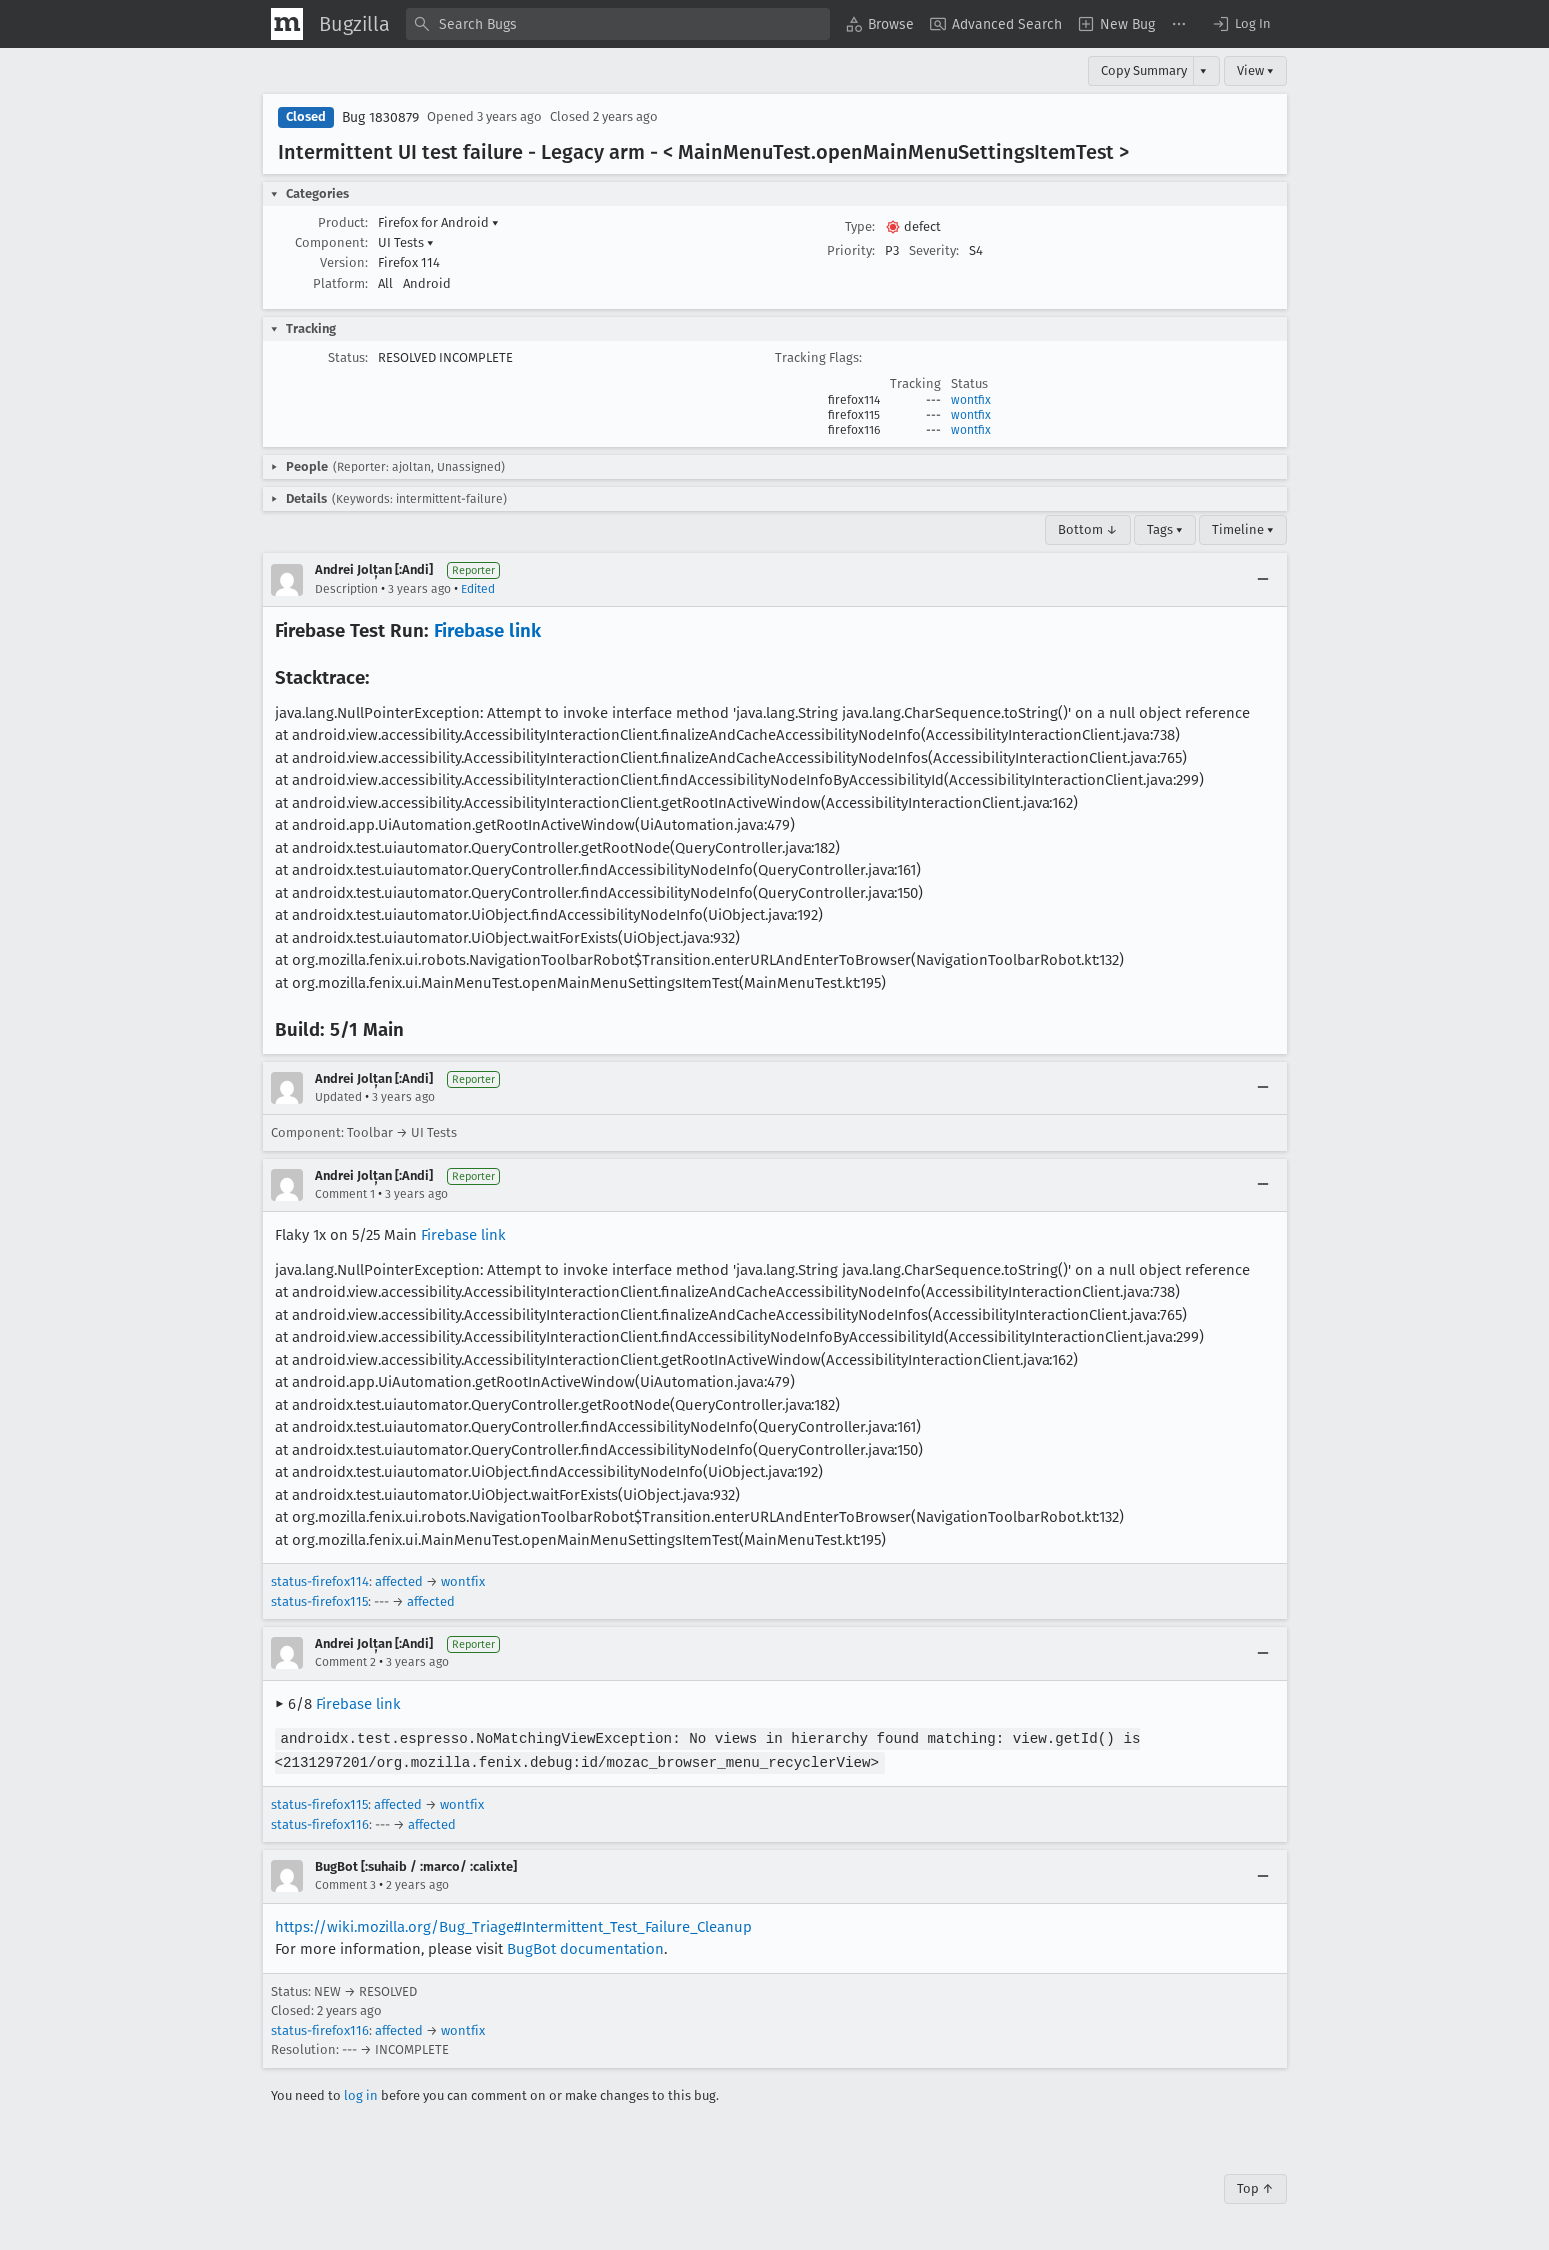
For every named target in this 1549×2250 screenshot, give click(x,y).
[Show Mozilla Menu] (287, 24)
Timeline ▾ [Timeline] (1243, 529)
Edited (478, 589)
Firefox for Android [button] (438, 222)
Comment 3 (345, 1883)
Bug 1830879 (380, 117)
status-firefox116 (320, 1822)
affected (399, 1581)
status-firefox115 (319, 1601)
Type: (860, 226)
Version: (344, 262)
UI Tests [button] (406, 242)
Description (346, 589)
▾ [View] (1203, 70)
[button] (1241, 24)
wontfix (971, 400)
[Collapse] (1263, 580)
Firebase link (487, 630)
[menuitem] (880, 24)
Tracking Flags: (818, 357)
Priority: (851, 250)
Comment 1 (345, 1194)
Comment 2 (345, 1662)
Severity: (934, 250)
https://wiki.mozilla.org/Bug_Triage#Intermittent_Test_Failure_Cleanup (513, 1925)
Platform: (340, 283)
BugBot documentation (585, 1947)
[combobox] (618, 24)
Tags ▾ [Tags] (1165, 529)
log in (361, 2093)
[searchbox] (618, 24)
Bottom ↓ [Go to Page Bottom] (1088, 529)
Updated (338, 1097)
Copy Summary (1144, 70)
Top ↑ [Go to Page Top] (1255, 2186)
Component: (331, 242)
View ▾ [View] (1255, 70)
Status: (348, 357)
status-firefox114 (320, 1581)
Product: (343, 222)
